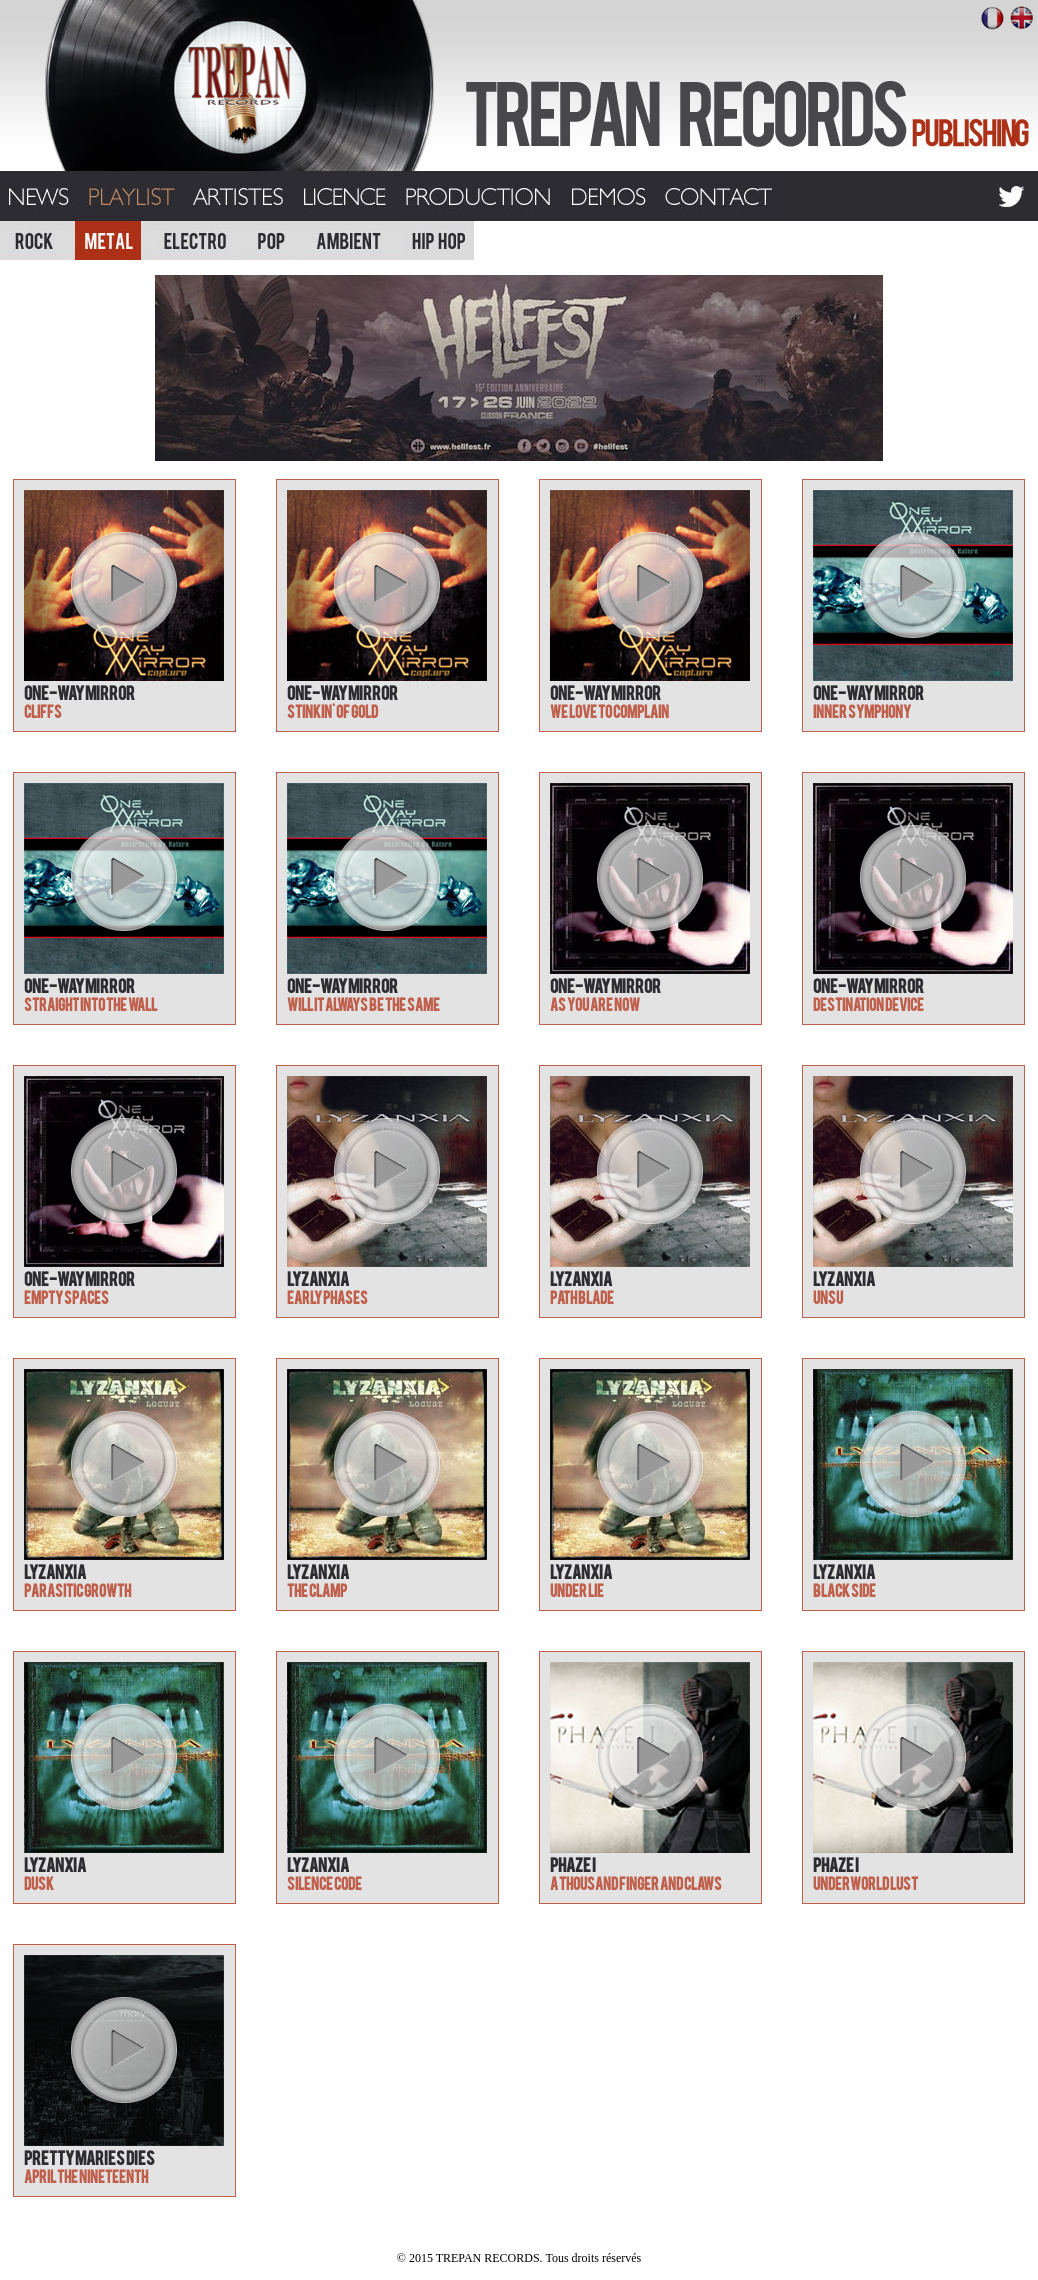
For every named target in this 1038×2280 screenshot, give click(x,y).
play (123, 584)
